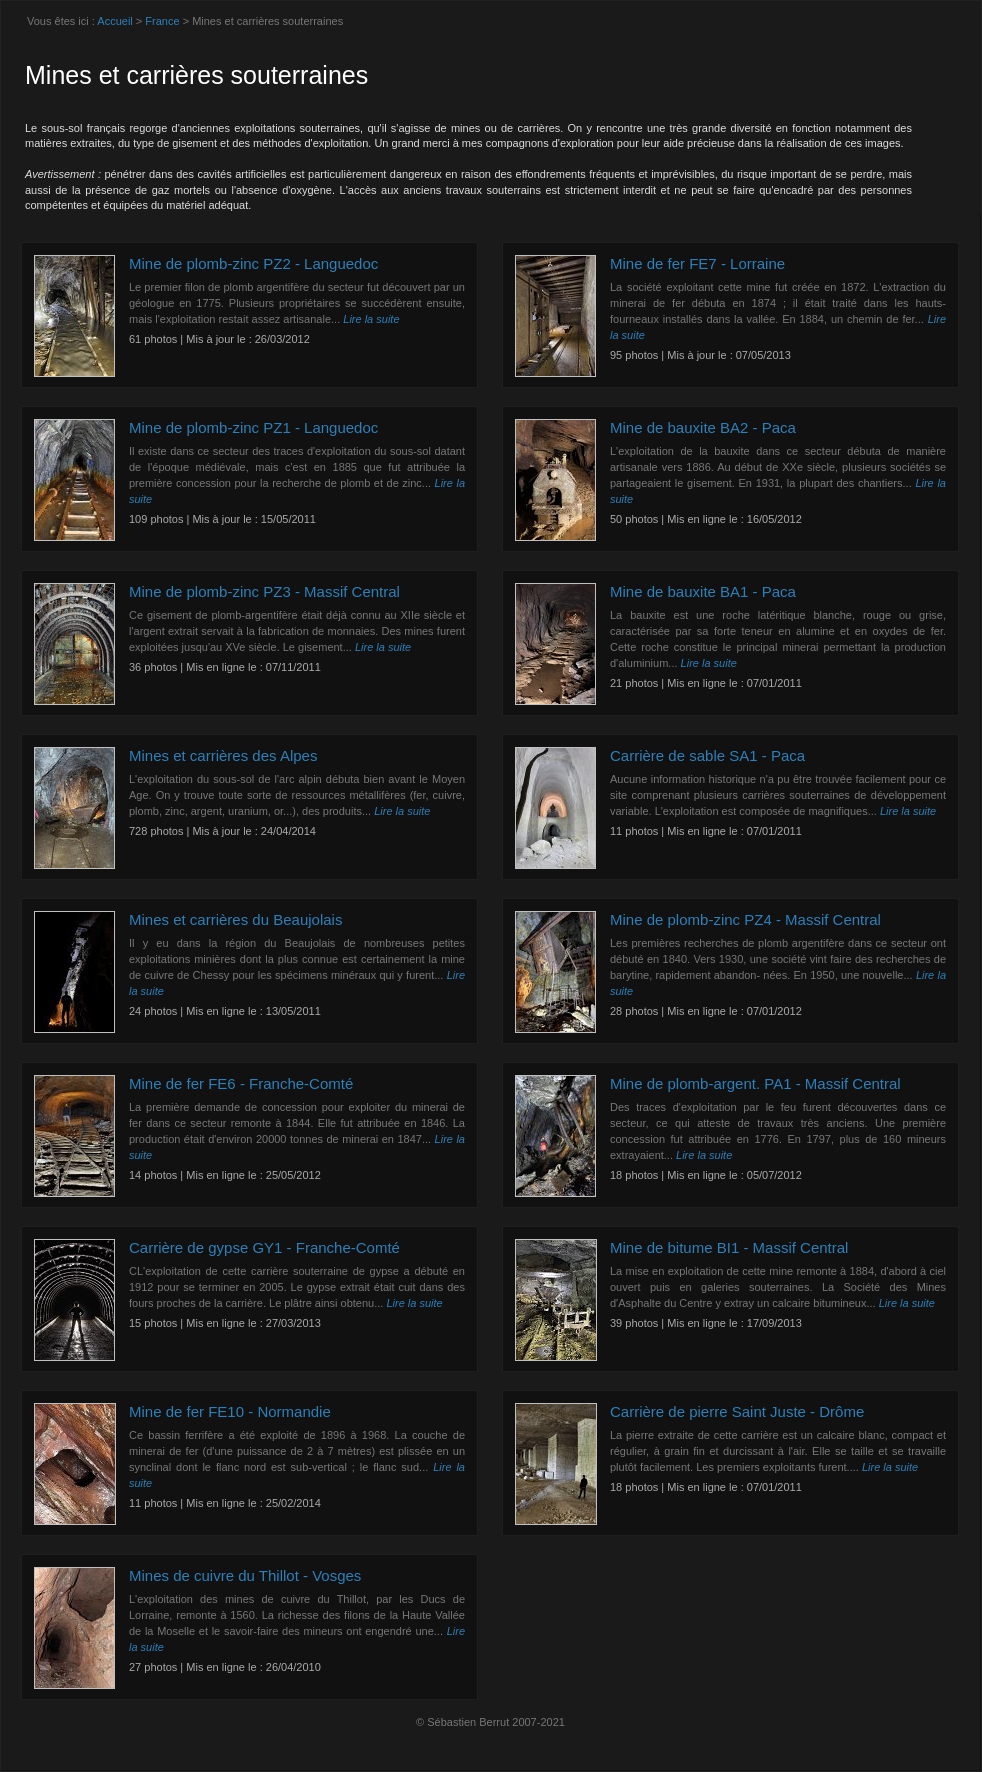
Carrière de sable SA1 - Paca (707, 755)
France (162, 21)
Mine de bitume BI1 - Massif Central (729, 1247)
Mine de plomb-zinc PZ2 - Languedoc (253, 263)
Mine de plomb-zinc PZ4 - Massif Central (745, 919)
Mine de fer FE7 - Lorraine (697, 263)
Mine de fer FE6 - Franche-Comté (241, 1083)
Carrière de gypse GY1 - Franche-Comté (264, 1247)
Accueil (114, 21)
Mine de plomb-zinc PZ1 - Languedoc (253, 427)
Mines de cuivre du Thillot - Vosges (245, 1575)
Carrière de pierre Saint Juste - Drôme (737, 1411)
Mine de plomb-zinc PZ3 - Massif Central (264, 591)
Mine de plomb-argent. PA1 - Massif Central (755, 1083)
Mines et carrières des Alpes (223, 755)
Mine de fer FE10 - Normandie (230, 1411)
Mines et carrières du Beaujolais (235, 919)
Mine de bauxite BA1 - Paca (703, 591)
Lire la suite (371, 319)
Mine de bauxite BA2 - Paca (703, 427)
